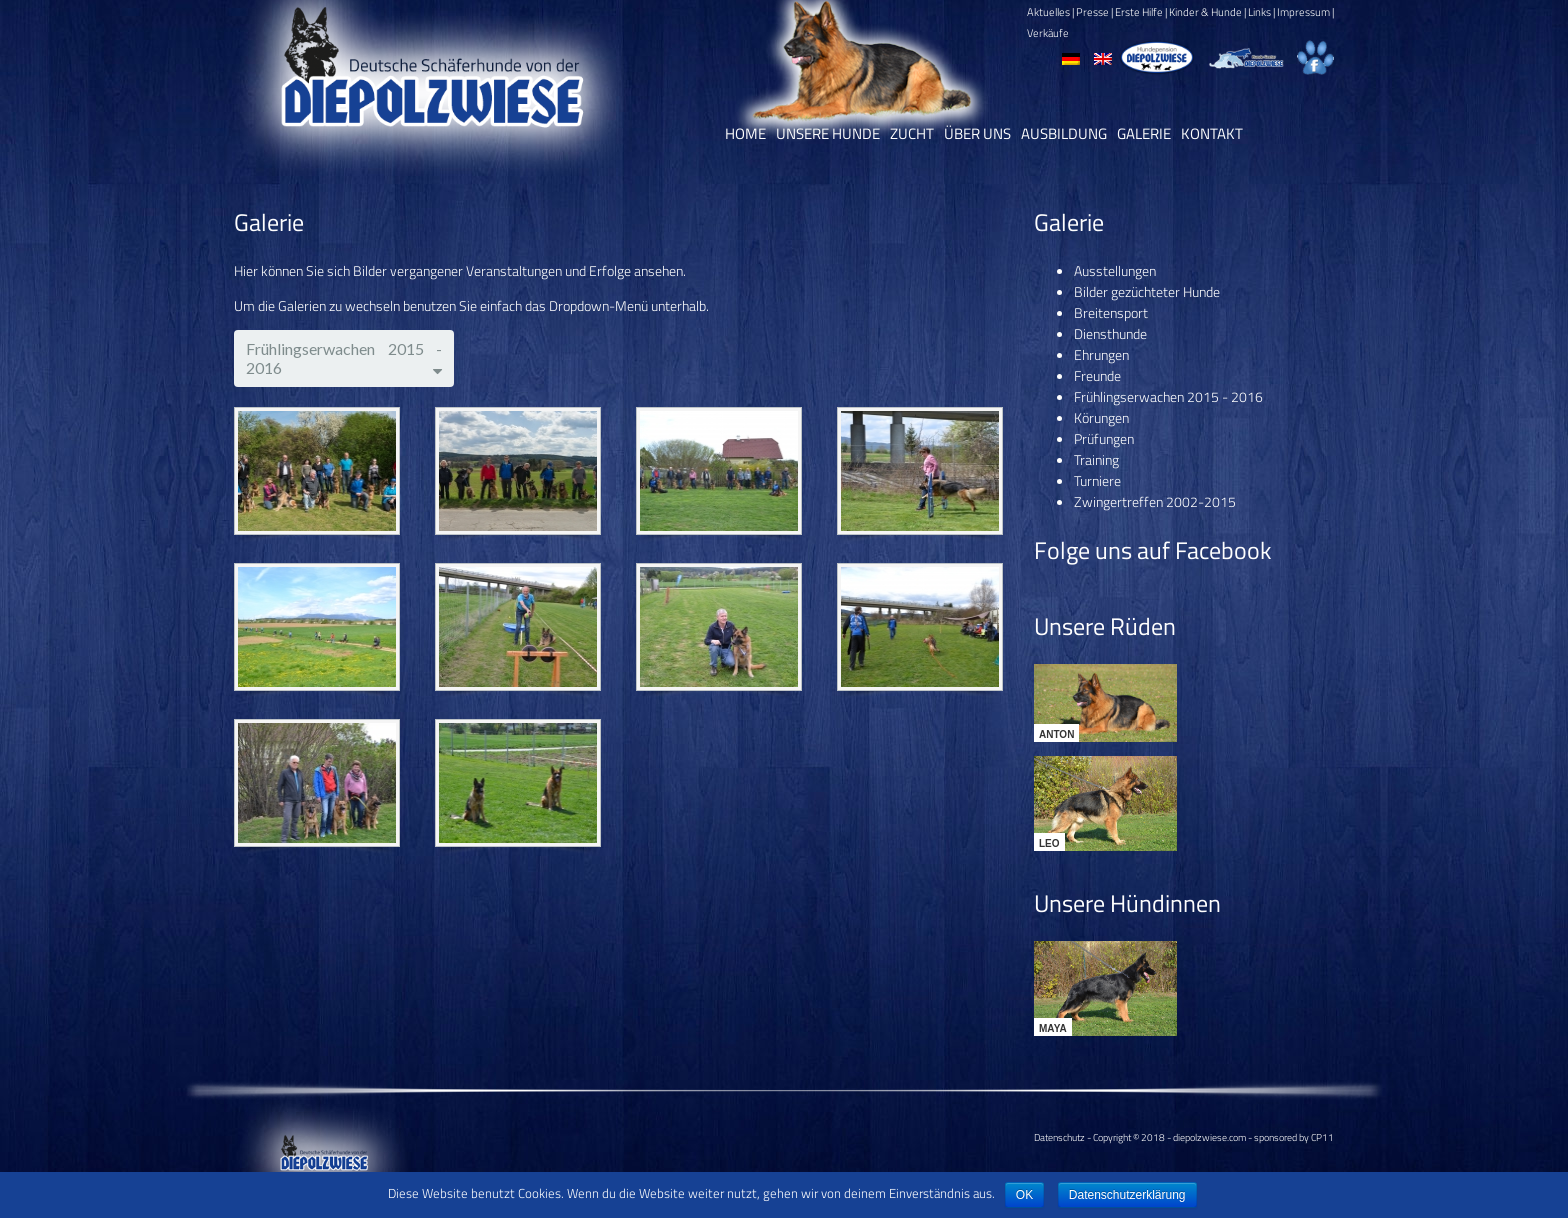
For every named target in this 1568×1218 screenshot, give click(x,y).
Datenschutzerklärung (1127, 1195)
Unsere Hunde (828, 133)
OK (1024, 1195)
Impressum (1303, 12)
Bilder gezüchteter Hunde (1147, 291)
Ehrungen (1101, 354)
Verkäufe (1048, 33)
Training (1096, 459)
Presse (1092, 12)
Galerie (1144, 133)
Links (1259, 12)
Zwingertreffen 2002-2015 (1155, 501)
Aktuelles (1048, 12)
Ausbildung (1064, 133)
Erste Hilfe (1139, 12)
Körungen (1101, 417)
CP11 (1322, 1137)
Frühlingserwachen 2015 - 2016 (1168, 396)
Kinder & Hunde (1205, 12)
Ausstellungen (1115, 270)
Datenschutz (1059, 1137)
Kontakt (1212, 133)
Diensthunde (1110, 333)
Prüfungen (1104, 438)
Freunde (1097, 375)
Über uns (977, 133)
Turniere (1097, 480)
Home (745, 133)
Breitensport (1111, 312)
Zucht (912, 133)
